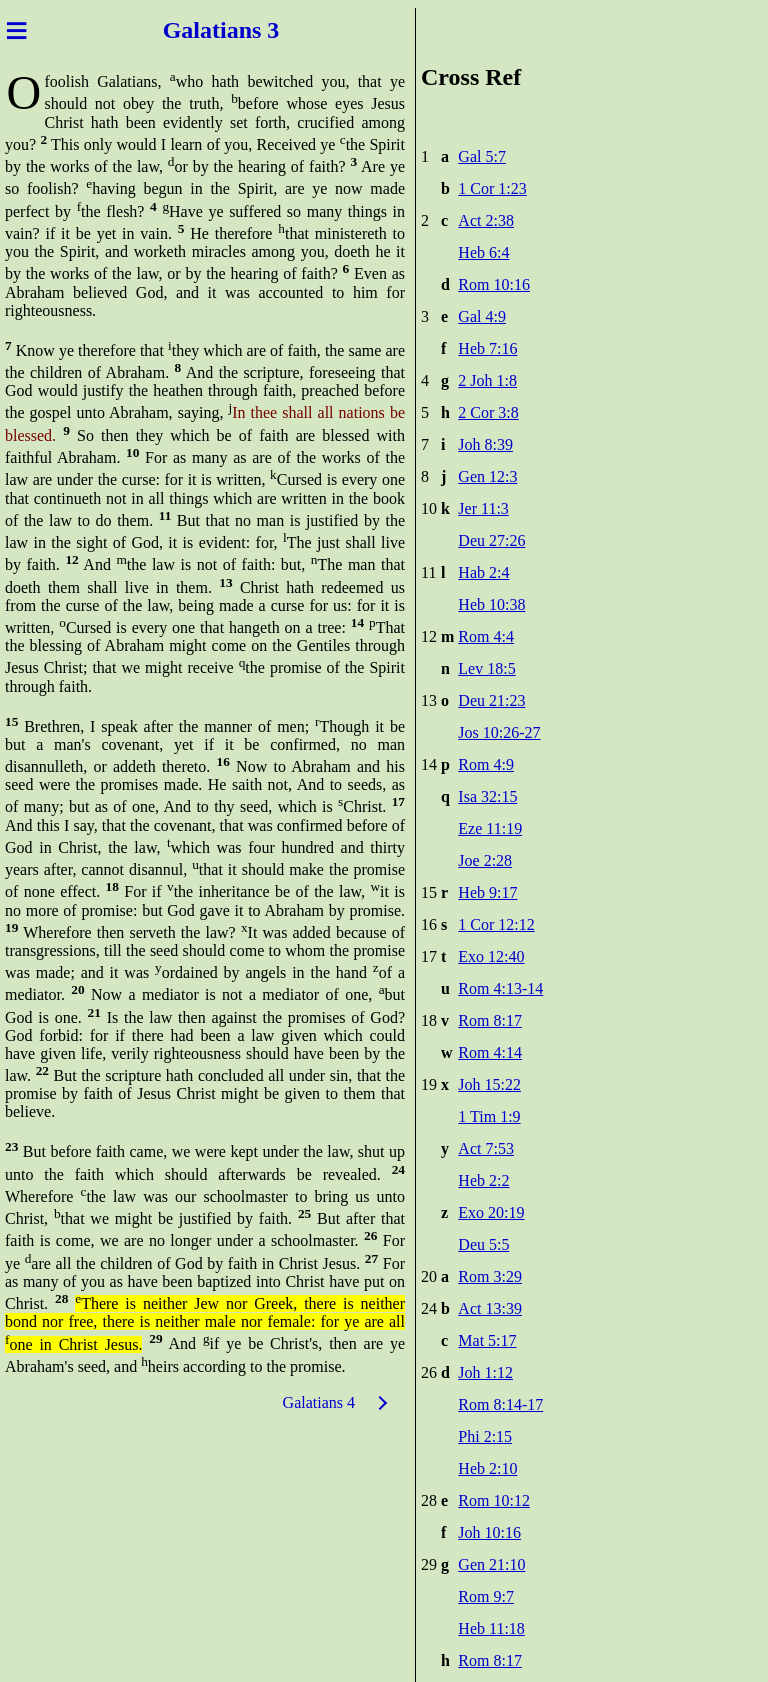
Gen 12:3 (487, 476)
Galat (191, 30)
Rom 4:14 (490, 1052)
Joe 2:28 (485, 860)
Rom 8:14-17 (500, 1404)
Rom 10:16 (494, 284)
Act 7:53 (486, 1148)
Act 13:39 (490, 1308)
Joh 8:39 (485, 444)
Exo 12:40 (491, 956)
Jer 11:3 (483, 508)
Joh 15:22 (489, 1084)
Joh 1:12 (485, 1372)
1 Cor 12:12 (496, 924)
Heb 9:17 (487, 892)
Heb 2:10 (487, 1468)
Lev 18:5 (486, 668)
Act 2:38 (486, 220)
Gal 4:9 (482, 316)
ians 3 (249, 30)
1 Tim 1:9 (489, 1116)
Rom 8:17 (490, 1020)
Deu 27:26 (491, 540)
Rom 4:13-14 (500, 988)
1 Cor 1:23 (492, 188)
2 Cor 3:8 (488, 412)
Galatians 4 (319, 1402)
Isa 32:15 (487, 796)
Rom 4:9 (486, 764)
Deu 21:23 (491, 700)
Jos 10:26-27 (499, 732)
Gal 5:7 (482, 156)
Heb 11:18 (491, 1628)
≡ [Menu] (16, 30)
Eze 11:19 (490, 828)
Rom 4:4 (486, 636)
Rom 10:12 (494, 1500)
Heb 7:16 (487, 348)
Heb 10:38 (491, 604)
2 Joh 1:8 (487, 380)
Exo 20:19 (491, 1212)
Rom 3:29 (490, 1276)
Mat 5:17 (487, 1340)
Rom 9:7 (486, 1596)
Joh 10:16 (489, 1532)
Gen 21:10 (491, 1564)
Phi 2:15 (485, 1436)
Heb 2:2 (483, 1180)
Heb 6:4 (483, 252)
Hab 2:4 (483, 572)
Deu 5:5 (483, 1244)
